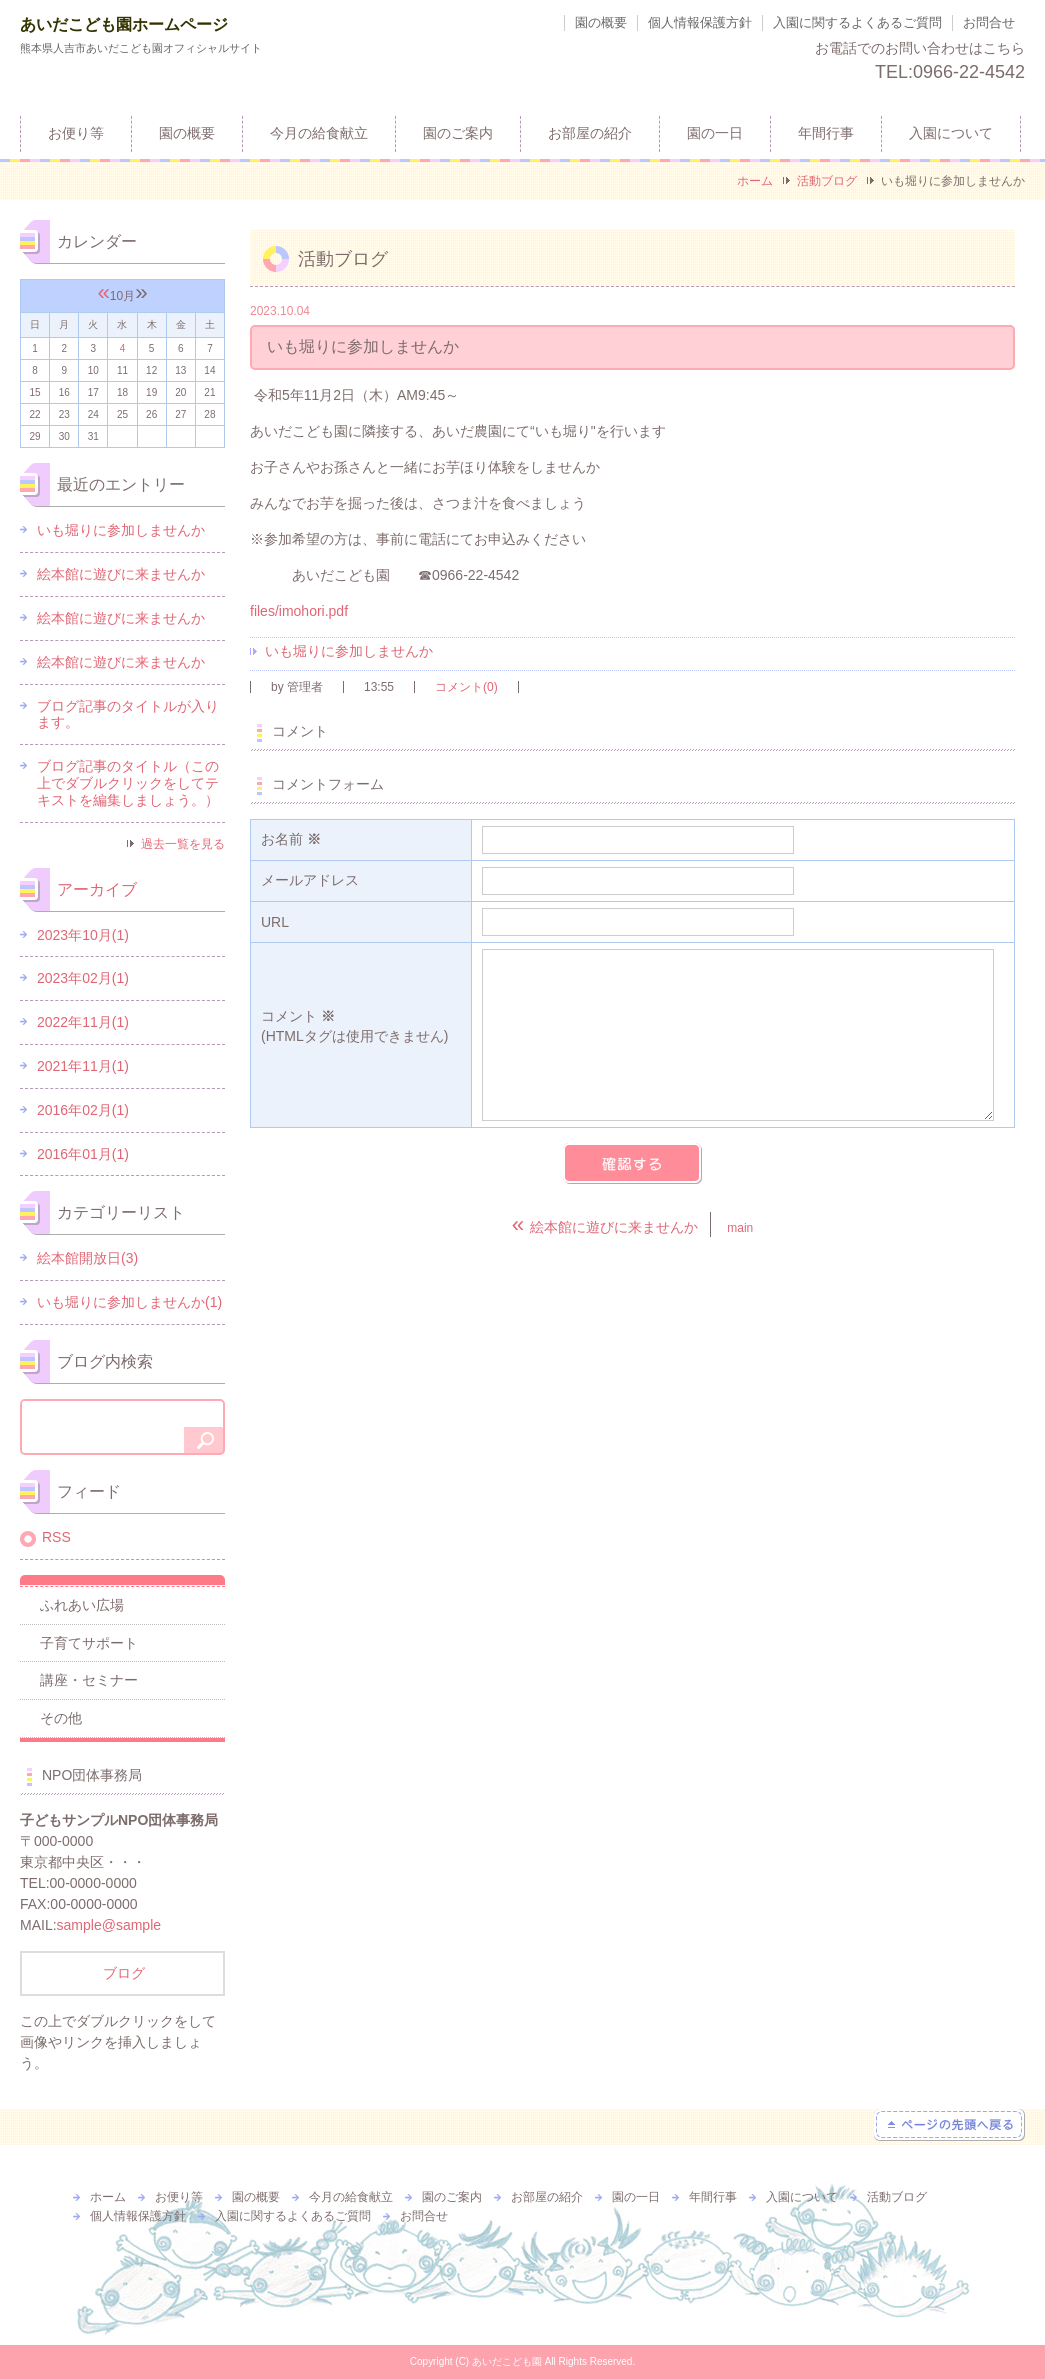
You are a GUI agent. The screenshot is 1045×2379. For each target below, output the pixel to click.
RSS (56, 1537)
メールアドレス (310, 880)
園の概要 (601, 22)
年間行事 (826, 133)
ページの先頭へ (949, 2125)
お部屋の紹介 (590, 133)
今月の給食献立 (319, 133)
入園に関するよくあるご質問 (857, 22)
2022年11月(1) (83, 1022)
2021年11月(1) (83, 1066)
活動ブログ (827, 181)
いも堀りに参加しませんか (349, 651)
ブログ (123, 1973)
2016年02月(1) (83, 1110)
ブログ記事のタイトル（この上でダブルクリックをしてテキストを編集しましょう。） (128, 783)
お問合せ (989, 22)
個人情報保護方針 (700, 22)
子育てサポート (89, 1643)
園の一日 (715, 133)
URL (275, 922)
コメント (361, 1027)
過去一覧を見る (183, 844)
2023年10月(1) (83, 935)
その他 (61, 1718)
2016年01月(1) (83, 1154)
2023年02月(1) (83, 978)
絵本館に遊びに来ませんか (121, 574)
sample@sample (109, 1925)
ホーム (755, 181)
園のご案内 (458, 133)
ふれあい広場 (82, 1605)
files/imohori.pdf (299, 611)
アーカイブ (97, 889)
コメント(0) (466, 687)
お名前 (291, 839)
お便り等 (76, 133)
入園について (951, 133)
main (740, 1228)
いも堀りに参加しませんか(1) (129, 1302)
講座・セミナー (89, 1680)
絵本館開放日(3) (87, 1258)
